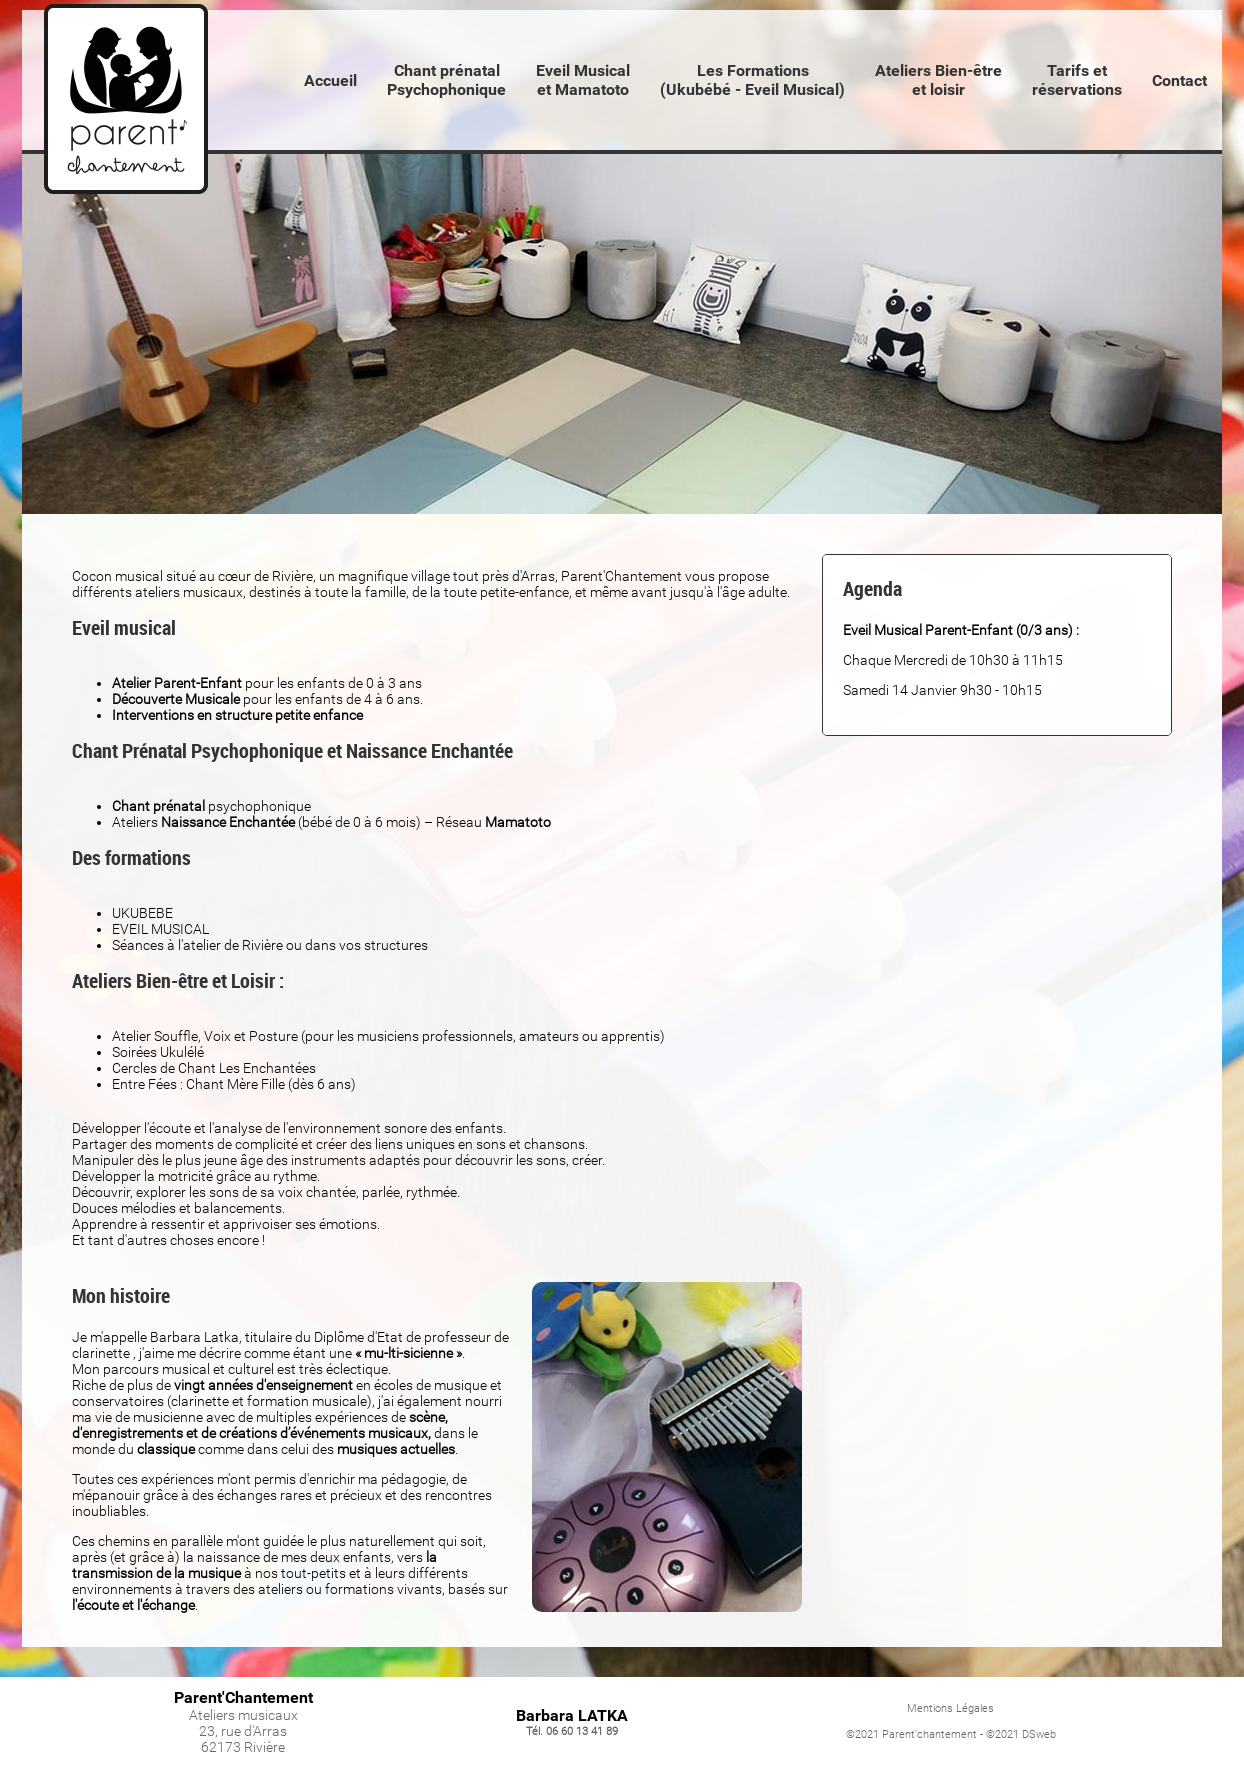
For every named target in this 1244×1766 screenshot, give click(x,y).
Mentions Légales (950, 1708)
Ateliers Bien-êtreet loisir (938, 80)
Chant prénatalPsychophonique (446, 80)
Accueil (330, 80)
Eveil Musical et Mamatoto (583, 80)
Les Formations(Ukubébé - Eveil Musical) (752, 80)
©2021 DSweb (1021, 1734)
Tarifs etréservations (1077, 80)
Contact (1179, 80)
